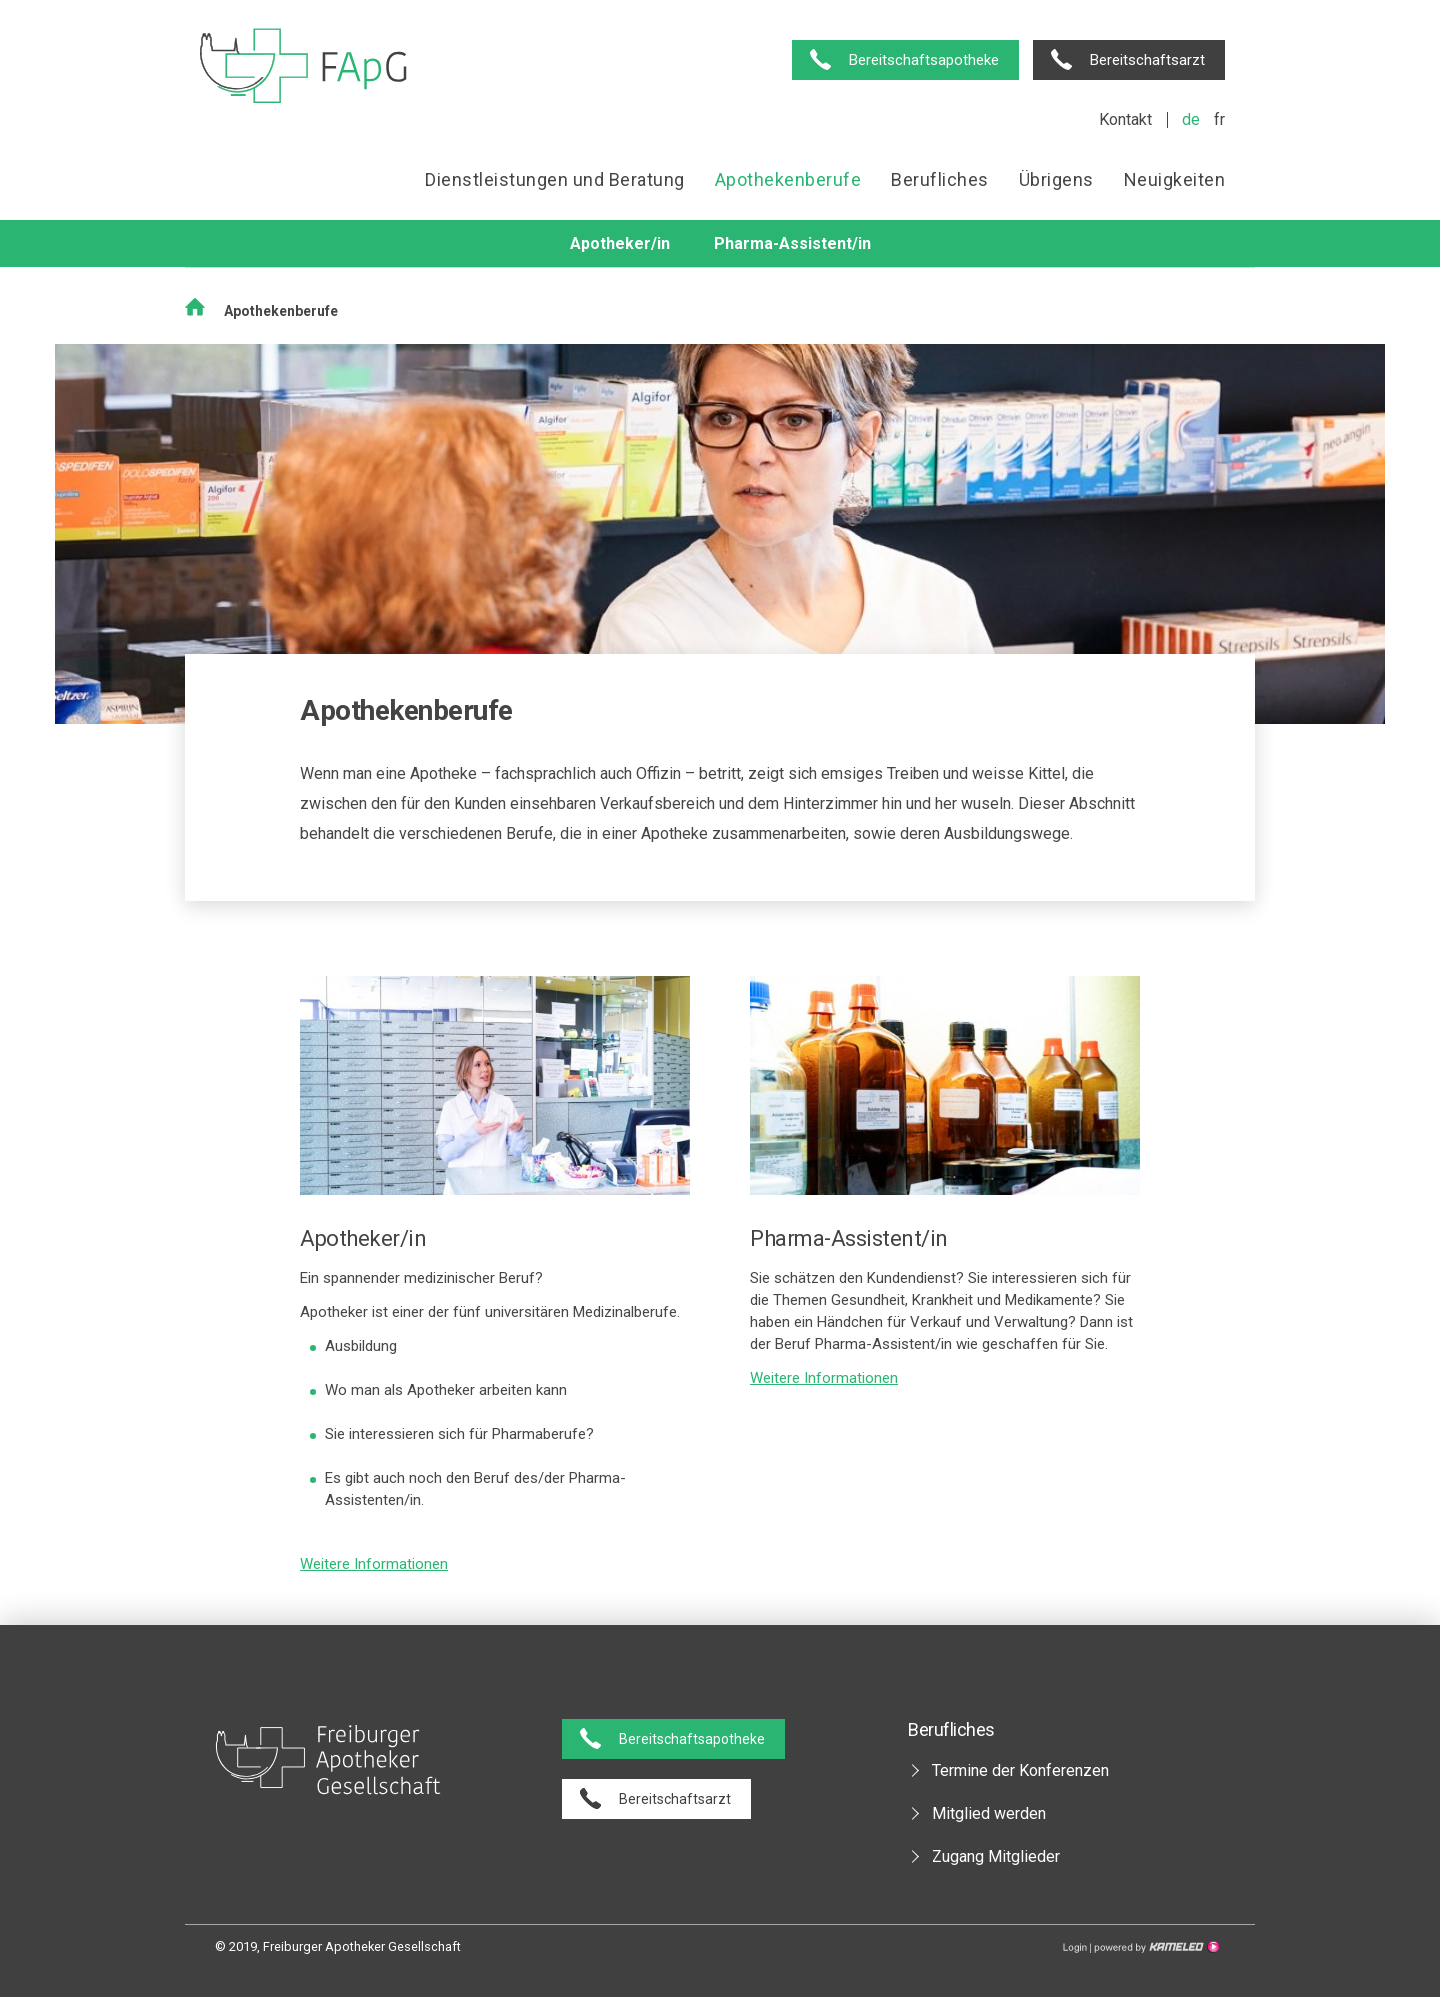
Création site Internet (1155, 1947)
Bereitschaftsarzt (1147, 60)
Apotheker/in (620, 243)
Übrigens (1056, 179)
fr (1219, 119)
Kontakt (1125, 119)
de (1191, 119)
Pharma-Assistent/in (792, 243)
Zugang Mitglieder (996, 1856)
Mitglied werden (989, 1813)
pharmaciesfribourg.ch (303, 67)
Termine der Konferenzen (1020, 1770)
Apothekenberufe (788, 179)
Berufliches (940, 179)
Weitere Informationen (374, 1564)
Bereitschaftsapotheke (924, 60)
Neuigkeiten (1175, 179)
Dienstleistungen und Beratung (555, 179)
